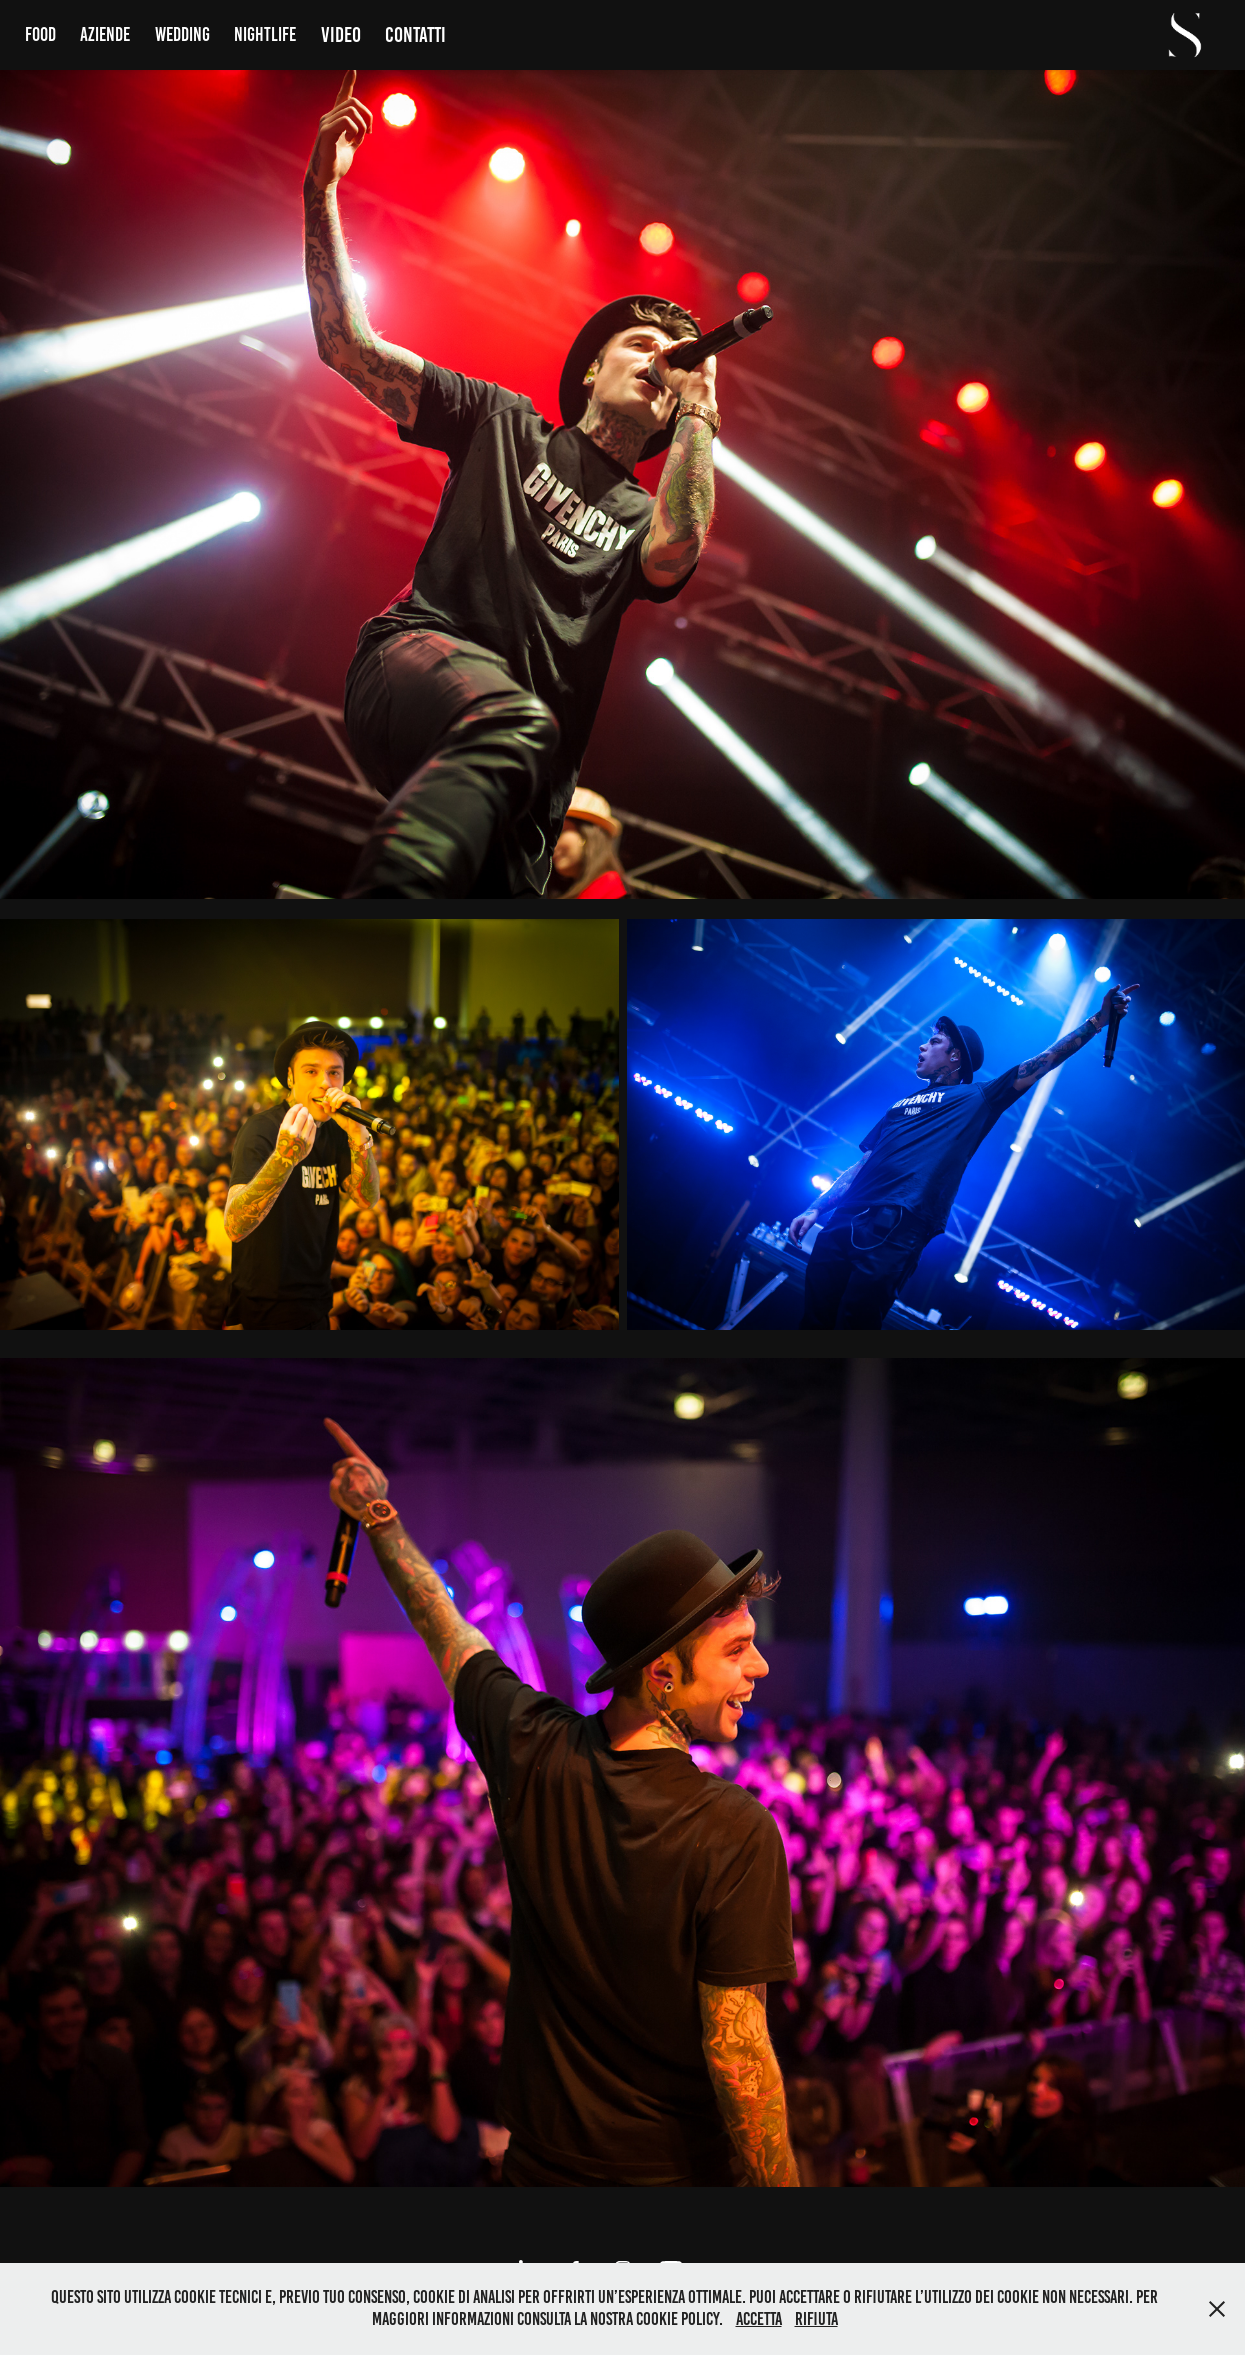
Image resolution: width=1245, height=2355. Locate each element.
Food (40, 34)
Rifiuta (816, 2319)
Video (341, 34)
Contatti (415, 34)
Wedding (182, 34)
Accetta (759, 2319)
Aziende (105, 34)
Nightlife (265, 34)
